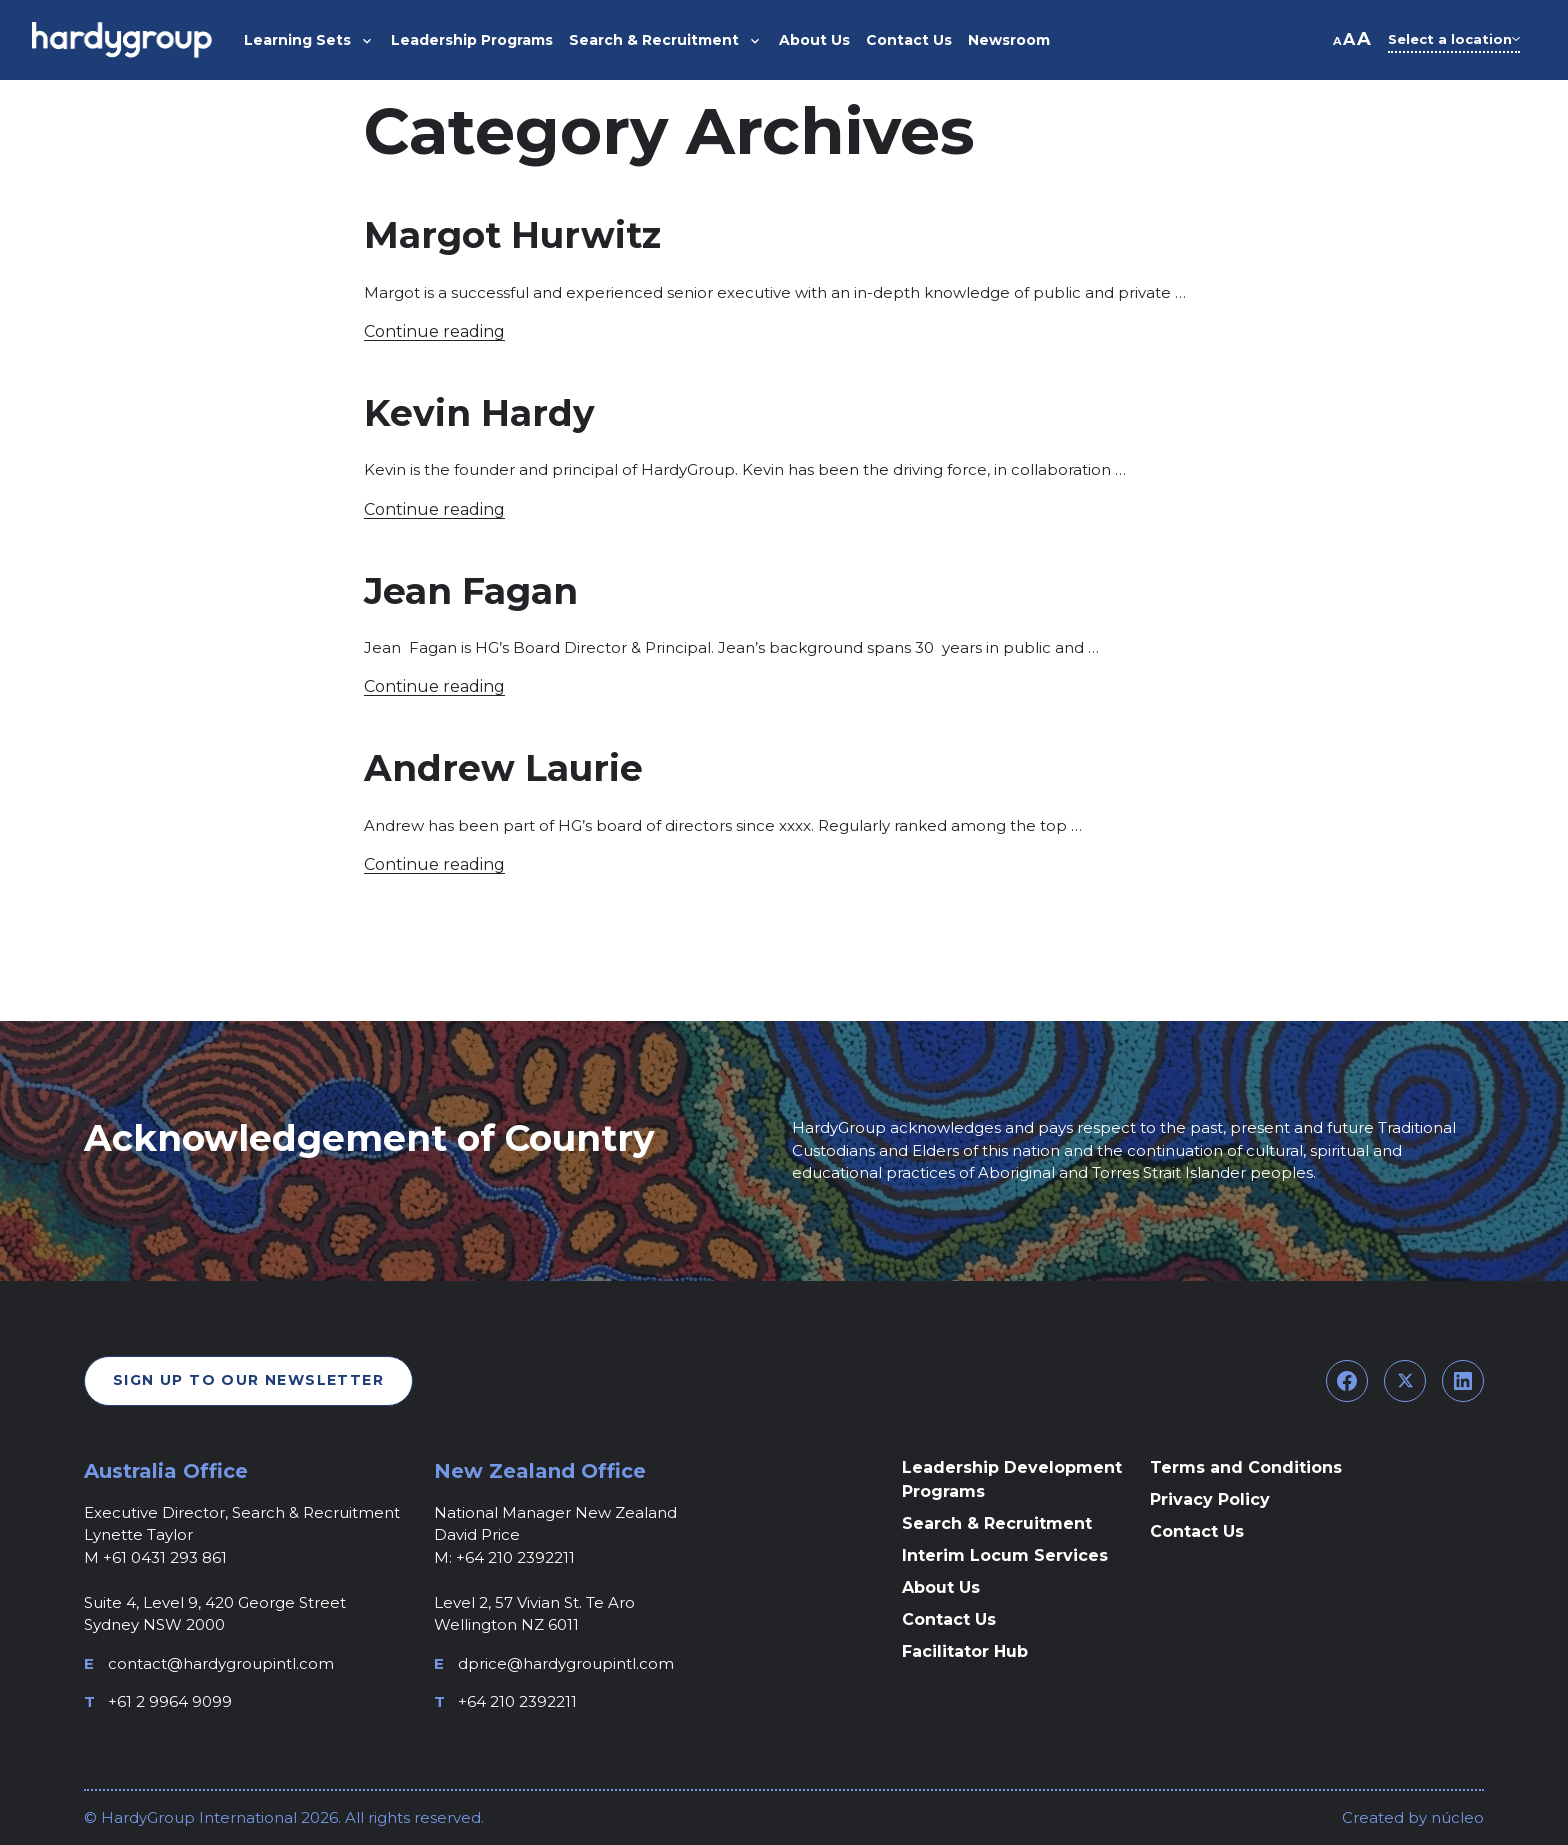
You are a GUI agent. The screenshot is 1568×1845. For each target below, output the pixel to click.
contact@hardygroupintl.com (221, 1663)
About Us (941, 1587)
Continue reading (434, 331)
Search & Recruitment (997, 1523)
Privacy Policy (1210, 1499)
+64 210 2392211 (517, 1701)
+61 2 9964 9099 (170, 1701)
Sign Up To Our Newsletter (248, 1380)
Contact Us (949, 1619)
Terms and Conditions (1246, 1467)
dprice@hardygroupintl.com (566, 1663)
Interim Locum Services (1005, 1555)
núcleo (1455, 1817)
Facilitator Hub (965, 1651)
